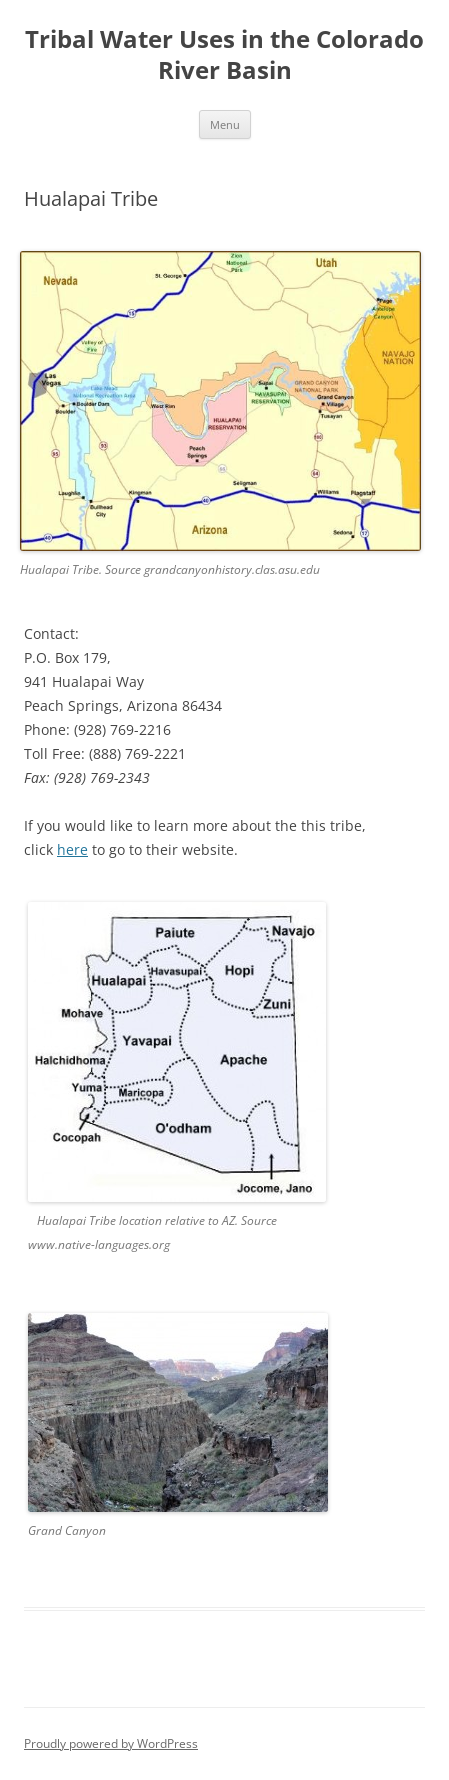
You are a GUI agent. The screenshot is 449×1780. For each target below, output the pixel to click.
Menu (225, 124)
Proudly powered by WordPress (111, 1743)
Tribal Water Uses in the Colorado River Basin (224, 55)
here (72, 849)
